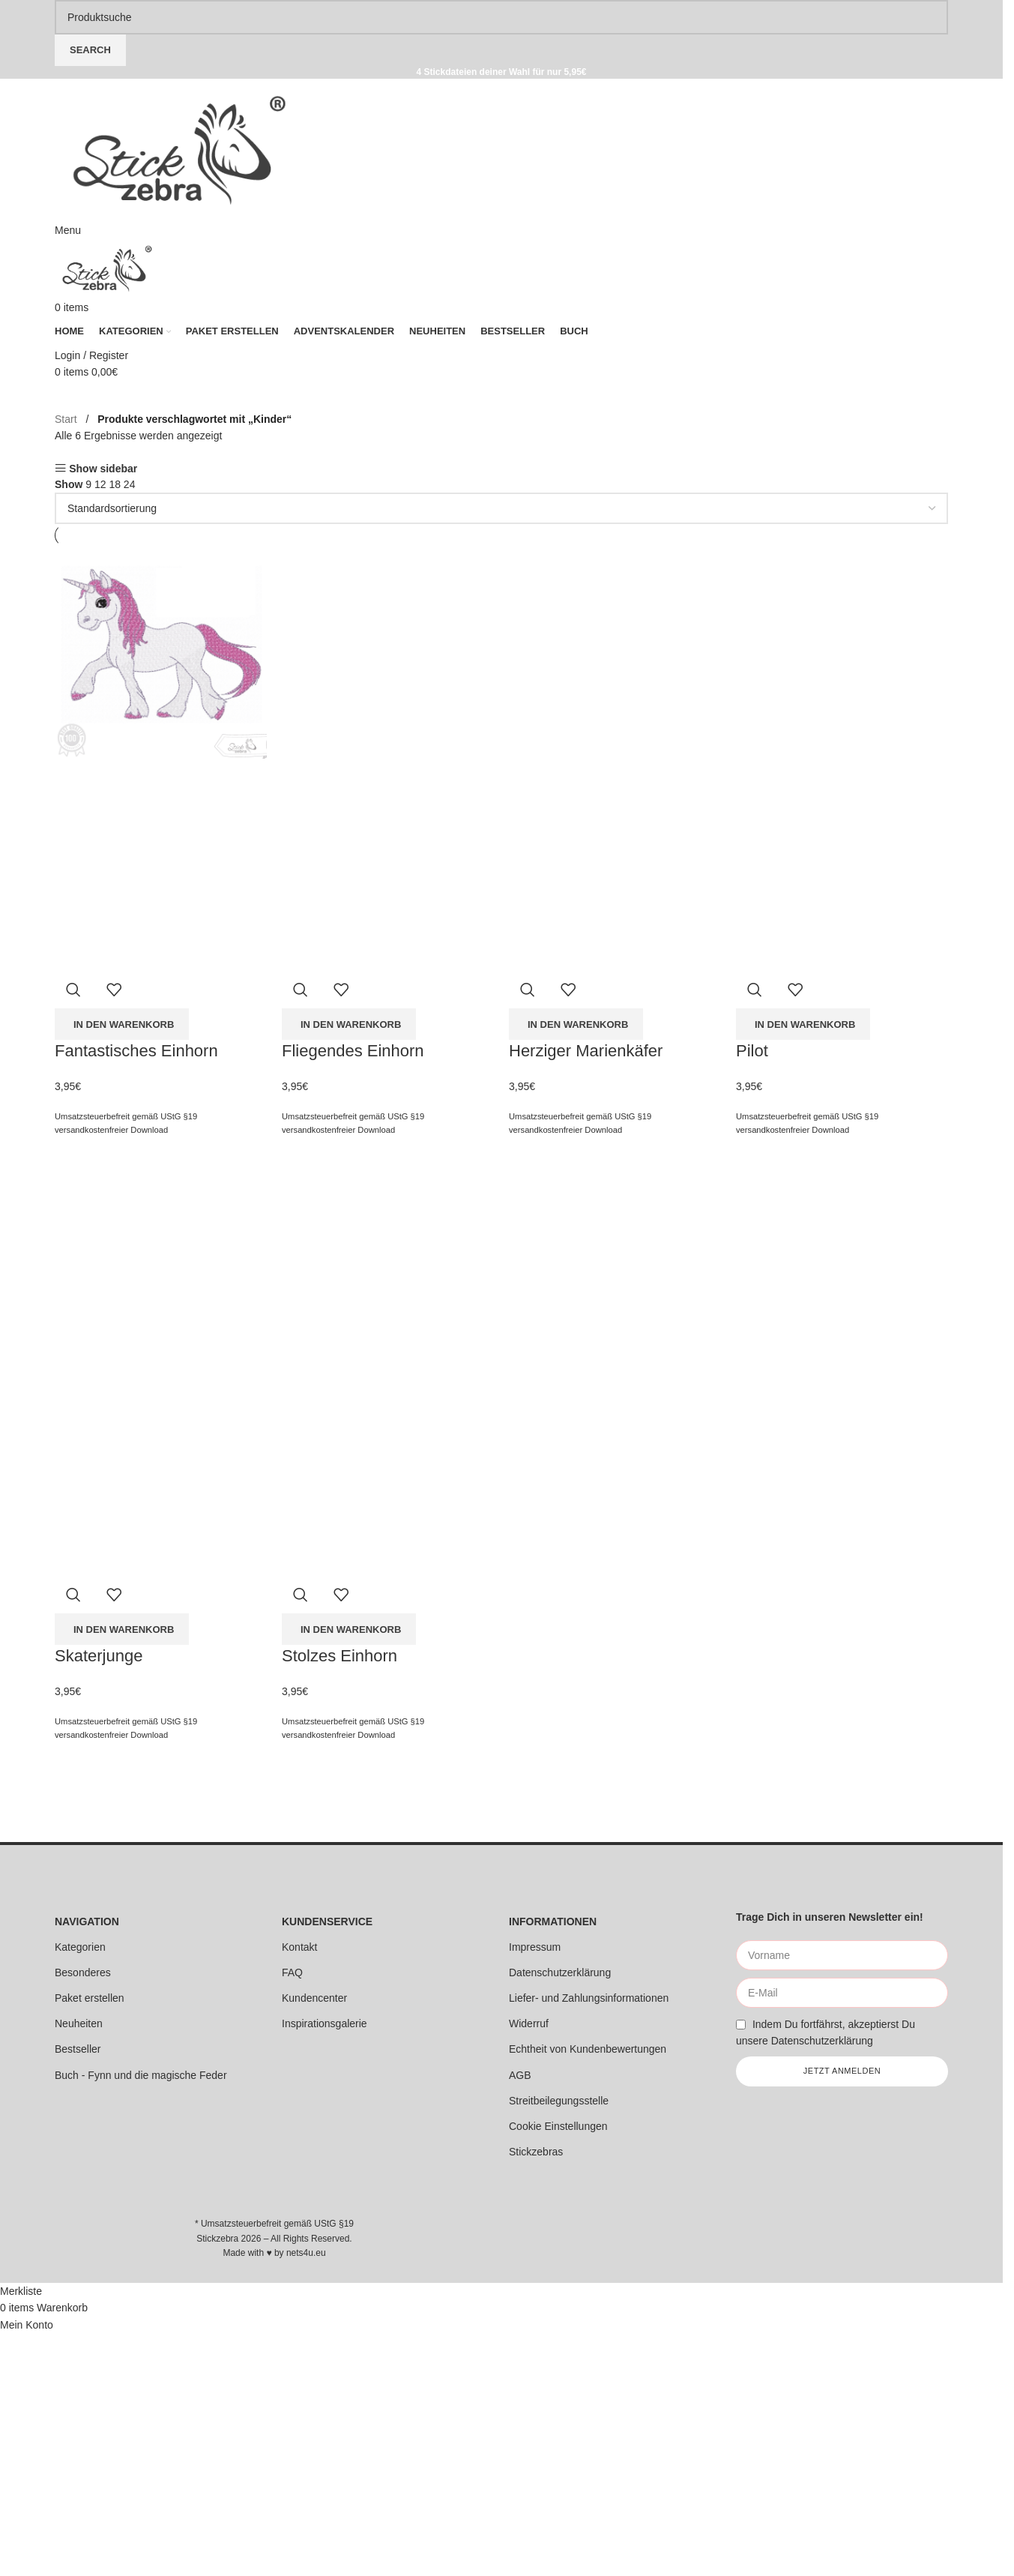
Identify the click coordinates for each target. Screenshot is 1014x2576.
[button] (122, 1024)
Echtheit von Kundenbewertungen (587, 2049)
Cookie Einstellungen (558, 2126)
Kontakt (299, 1947)
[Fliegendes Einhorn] (388, 652)
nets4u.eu (306, 2253)
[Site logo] (179, 149)
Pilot (752, 1050)
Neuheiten (79, 2023)
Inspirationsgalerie (324, 2023)
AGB (520, 2075)
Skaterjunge (98, 1655)
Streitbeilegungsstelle (559, 2101)
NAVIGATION (87, 1922)
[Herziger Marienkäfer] (615, 652)
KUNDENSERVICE (327, 1922)
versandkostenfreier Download (111, 1129)
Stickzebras (536, 2152)
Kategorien (80, 1947)
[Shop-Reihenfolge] (501, 508)
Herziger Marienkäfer (586, 1050)
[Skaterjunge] (161, 1257)
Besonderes (83, 1972)
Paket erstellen (89, 1998)
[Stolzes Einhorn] (388, 1257)
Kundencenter (314, 1998)
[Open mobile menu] (68, 230)
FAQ (292, 1972)
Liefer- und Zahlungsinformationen (589, 1998)
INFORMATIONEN (553, 1922)
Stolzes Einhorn (339, 1655)
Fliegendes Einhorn (353, 1050)
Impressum (535, 1947)
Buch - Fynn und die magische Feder (141, 2075)
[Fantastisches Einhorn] (161, 652)
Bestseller (77, 2049)
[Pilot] (842, 652)
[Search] (501, 17)
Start (67, 419)
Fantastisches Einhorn (136, 1050)
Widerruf (529, 2023)
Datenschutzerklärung (560, 1972)
